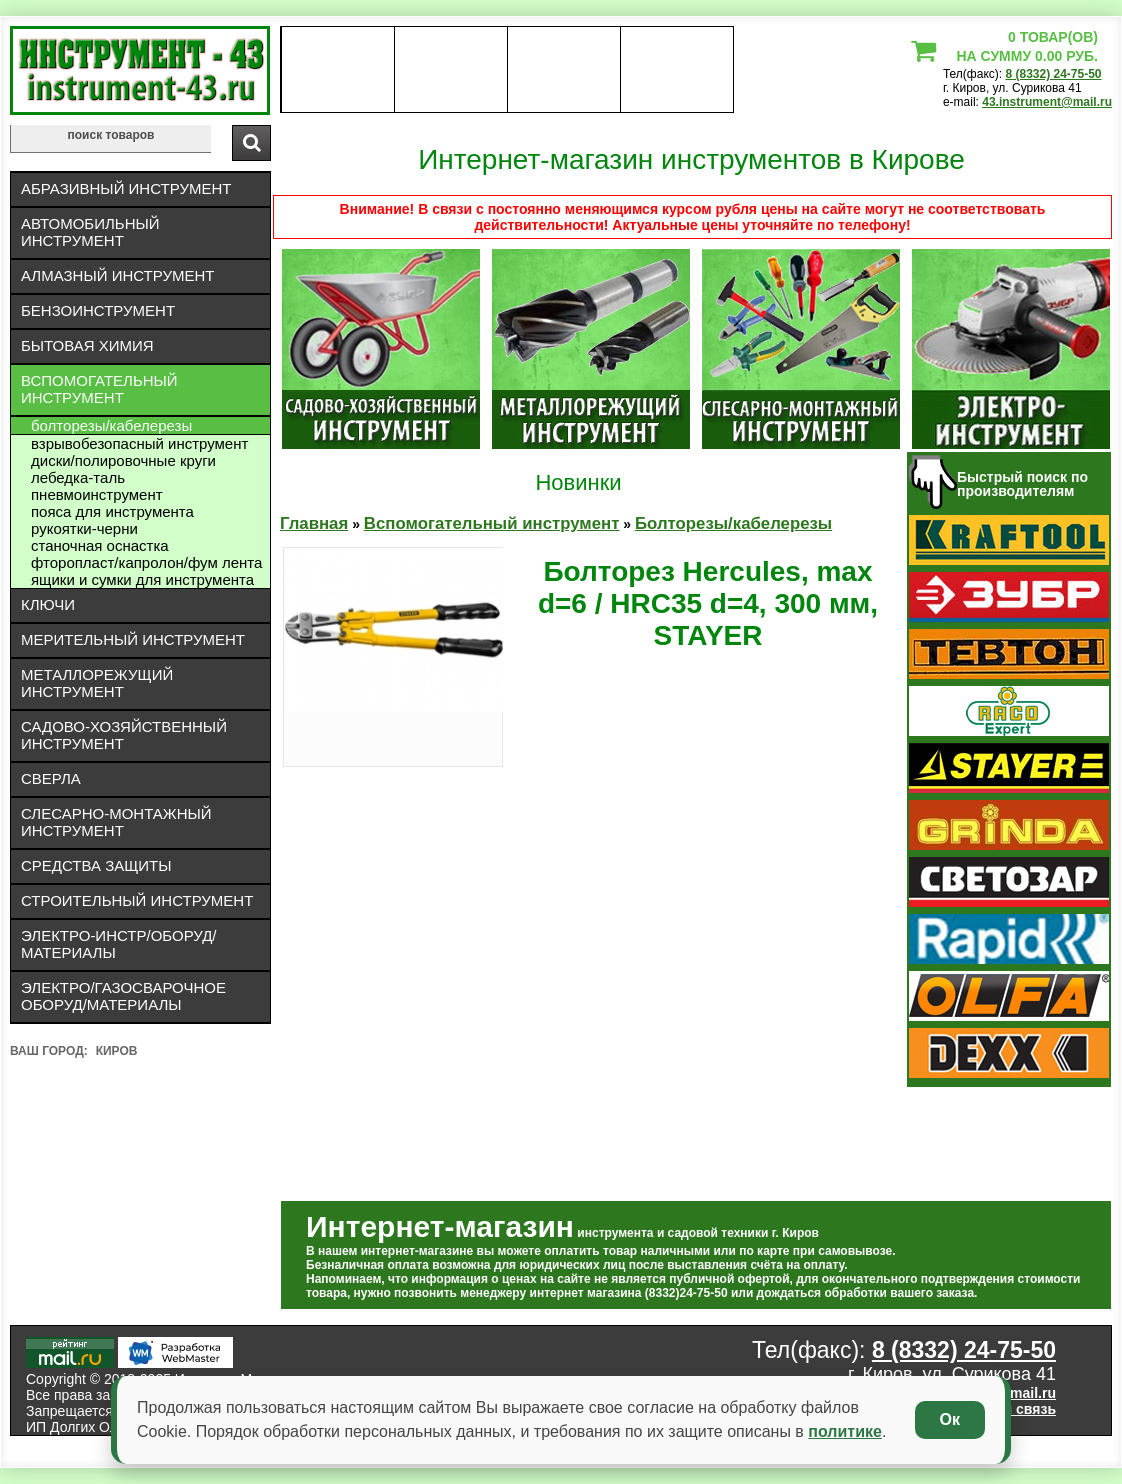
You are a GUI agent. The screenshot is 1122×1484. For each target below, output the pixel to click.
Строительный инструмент (137, 900)
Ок (950, 1419)
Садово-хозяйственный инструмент (124, 735)
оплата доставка (451, 70)
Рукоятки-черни (84, 528)
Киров (117, 1051)
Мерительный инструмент (133, 639)
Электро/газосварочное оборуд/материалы (123, 996)
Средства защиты (96, 865)
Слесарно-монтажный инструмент (116, 822)
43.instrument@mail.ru (1047, 102)
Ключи (48, 604)
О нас (337, 70)
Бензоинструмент (98, 310)
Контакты (564, 70)
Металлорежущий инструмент (97, 683)
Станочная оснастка (100, 545)
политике (845, 1431)
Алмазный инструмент (117, 275)
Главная (314, 523)
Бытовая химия (87, 345)
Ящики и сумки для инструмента (142, 579)
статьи (676, 70)
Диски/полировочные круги (123, 460)
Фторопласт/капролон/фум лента (146, 562)
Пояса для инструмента (112, 511)
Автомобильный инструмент (90, 232)
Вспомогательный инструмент (99, 389)
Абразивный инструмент (126, 188)
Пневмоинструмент (97, 494)
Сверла (51, 778)
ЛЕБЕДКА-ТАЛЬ (78, 477)
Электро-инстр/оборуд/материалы (119, 944)
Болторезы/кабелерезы (111, 425)
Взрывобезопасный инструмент (139, 443)
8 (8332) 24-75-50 (1053, 74)
